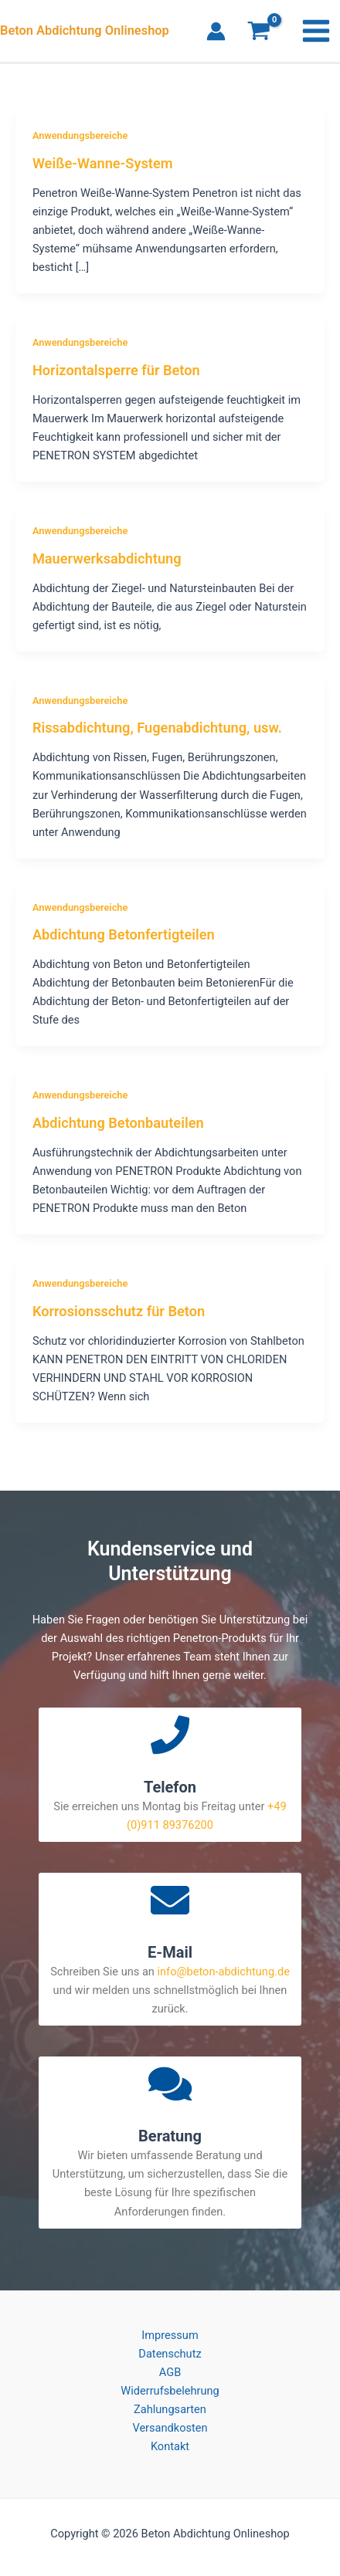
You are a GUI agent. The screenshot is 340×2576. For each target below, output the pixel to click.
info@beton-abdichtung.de (223, 1972)
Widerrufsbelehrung (170, 2391)
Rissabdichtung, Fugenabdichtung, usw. (157, 727)
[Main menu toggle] (316, 31)
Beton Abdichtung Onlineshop (84, 30)
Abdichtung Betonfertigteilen (123, 934)
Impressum (169, 2335)
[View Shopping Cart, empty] (259, 33)
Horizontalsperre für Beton (116, 370)
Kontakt (170, 2446)
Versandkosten (169, 2428)
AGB (170, 2372)
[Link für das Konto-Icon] (216, 31)
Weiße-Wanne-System (102, 163)
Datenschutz (169, 2354)
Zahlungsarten (170, 2409)
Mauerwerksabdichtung (107, 558)
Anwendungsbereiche (80, 135)
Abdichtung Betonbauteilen (118, 1123)
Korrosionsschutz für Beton (118, 1311)
